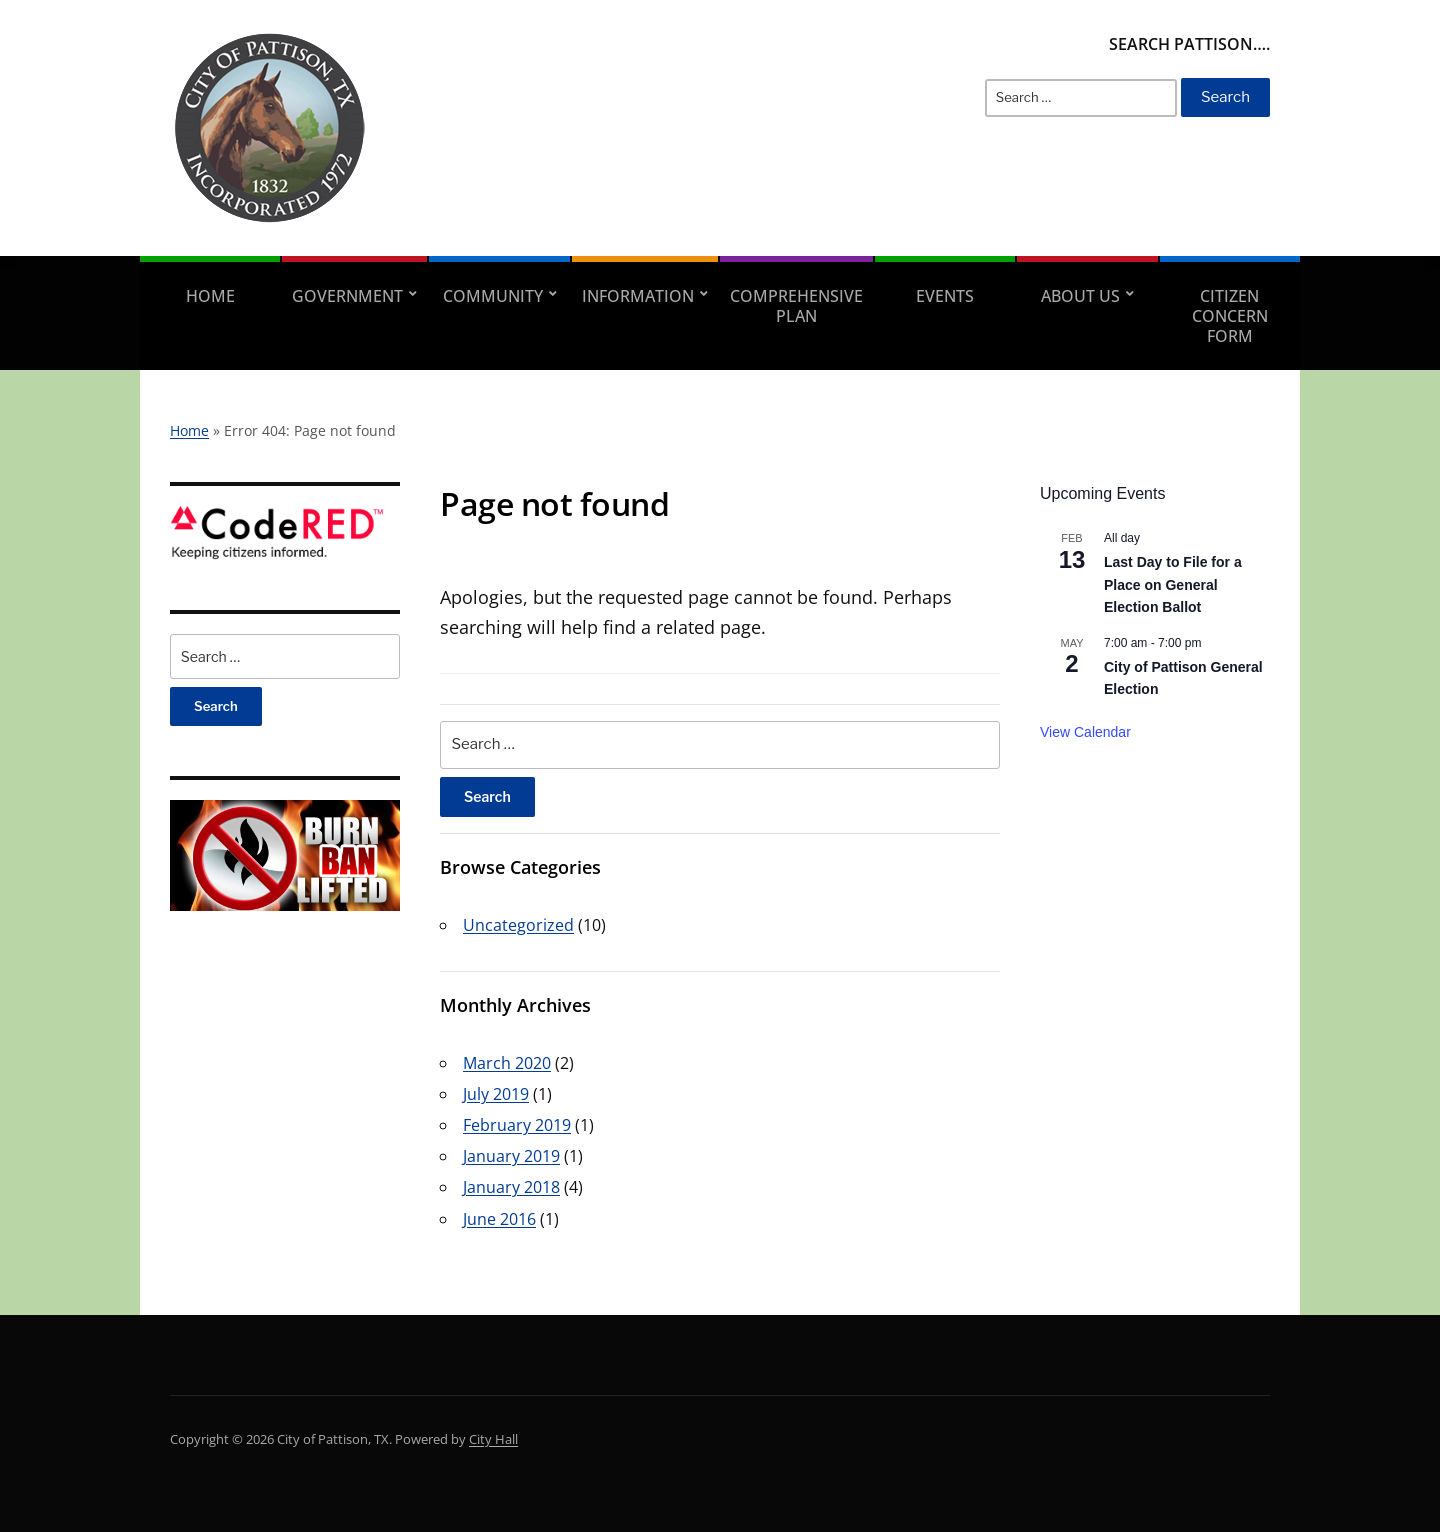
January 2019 (511, 1156)
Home (210, 296)
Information (638, 296)
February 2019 (517, 1125)
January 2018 (511, 1187)
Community (493, 296)
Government (347, 296)
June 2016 (499, 1219)
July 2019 (496, 1094)
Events (945, 296)
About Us (1080, 296)
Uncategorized (518, 925)
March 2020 (507, 1063)
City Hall (493, 1439)
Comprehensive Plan (796, 306)
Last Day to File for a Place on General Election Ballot (1173, 584)
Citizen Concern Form (1230, 316)
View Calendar (1085, 732)
